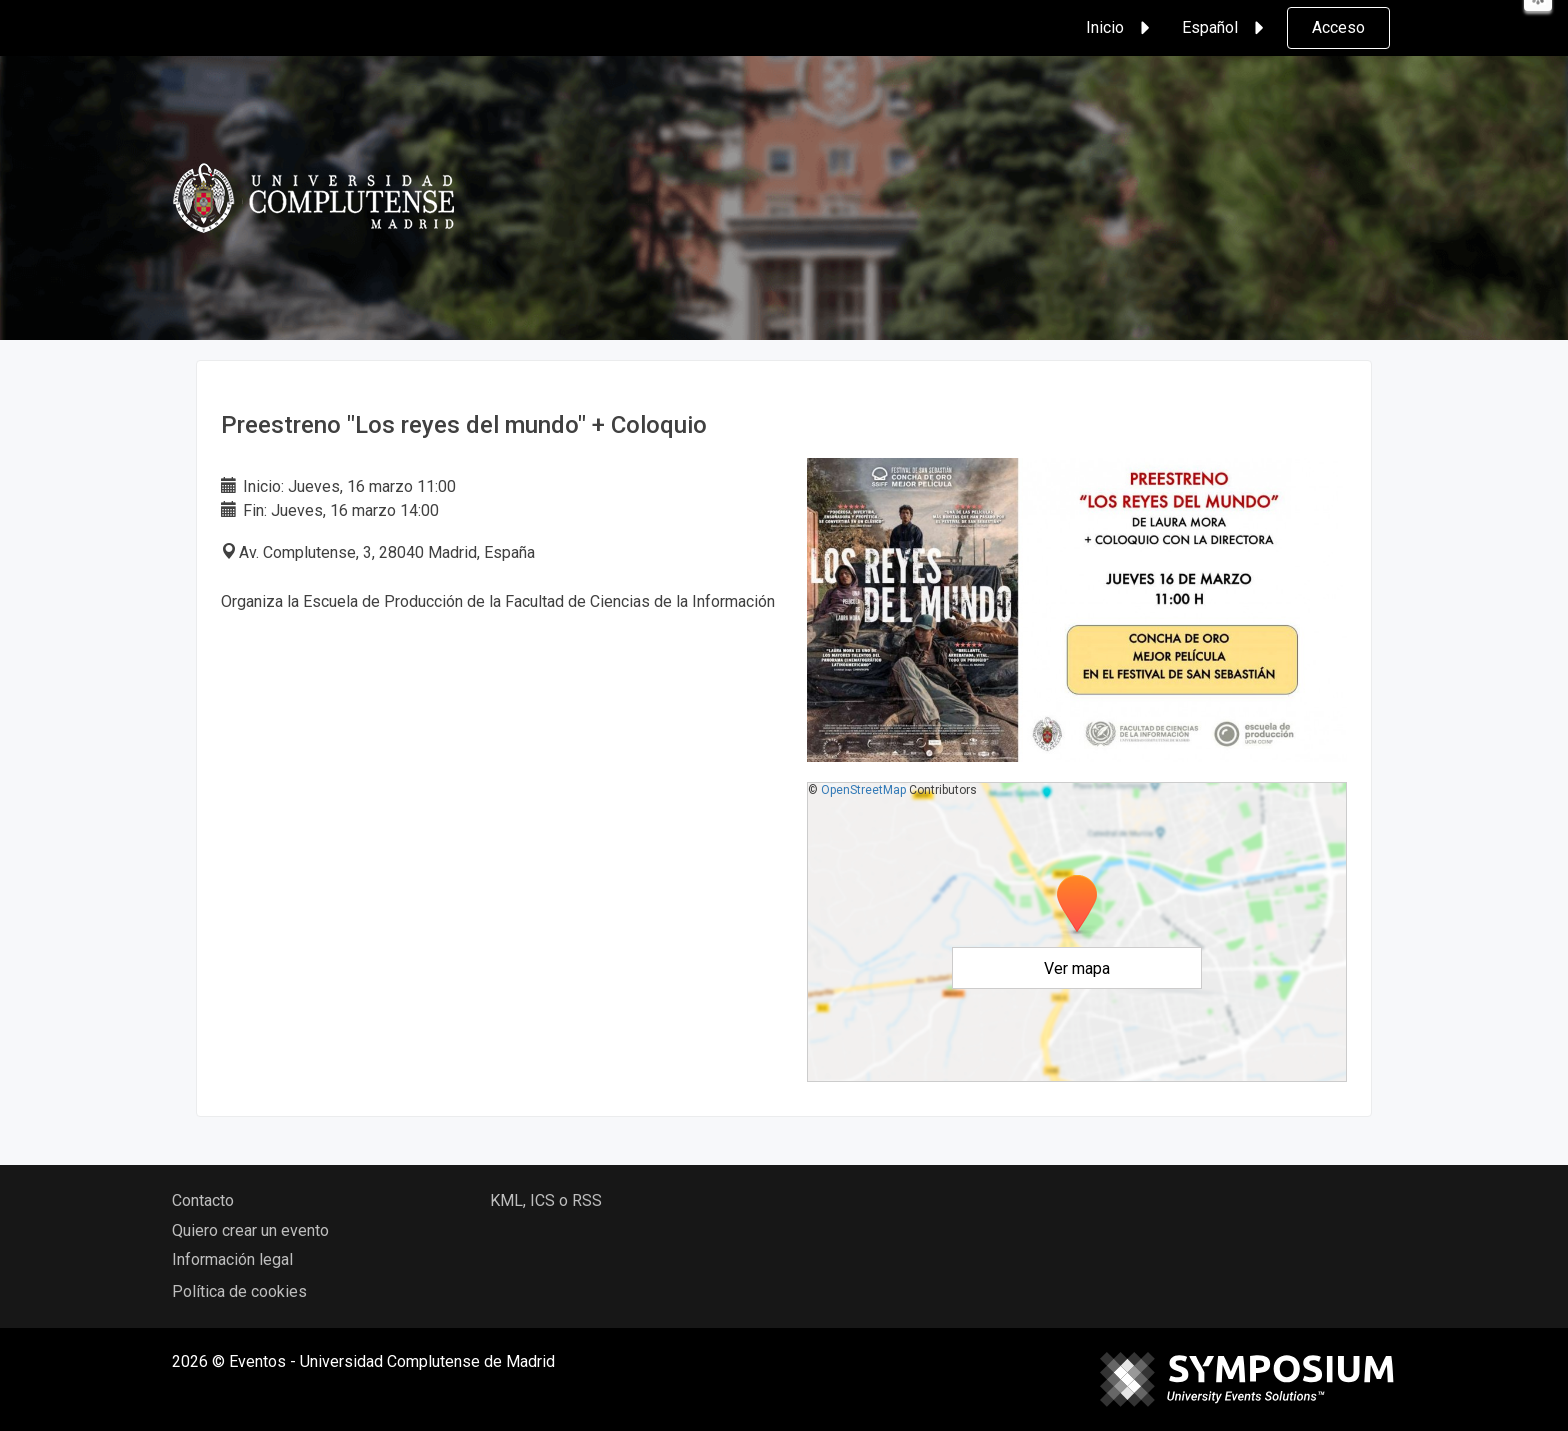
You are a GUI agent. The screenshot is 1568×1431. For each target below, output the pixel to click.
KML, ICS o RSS (546, 1200)
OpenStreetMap (863, 790)
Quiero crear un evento (250, 1230)
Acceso (1338, 27)
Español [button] (1226, 28)
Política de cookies (239, 1291)
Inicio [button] (1121, 28)
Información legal (232, 1259)
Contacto (203, 1200)
